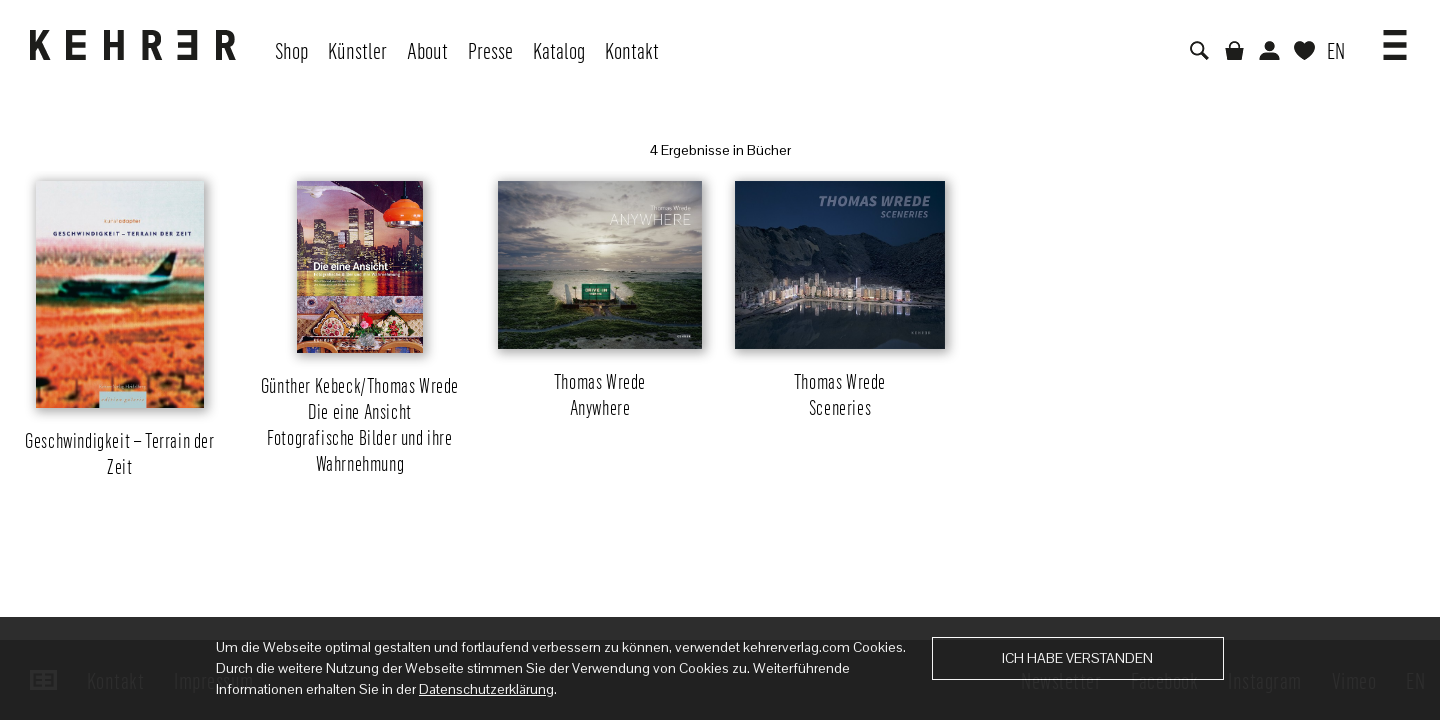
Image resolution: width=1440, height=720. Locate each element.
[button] (1395, 38)
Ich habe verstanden (1077, 658)
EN (1336, 50)
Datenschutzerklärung (486, 689)
